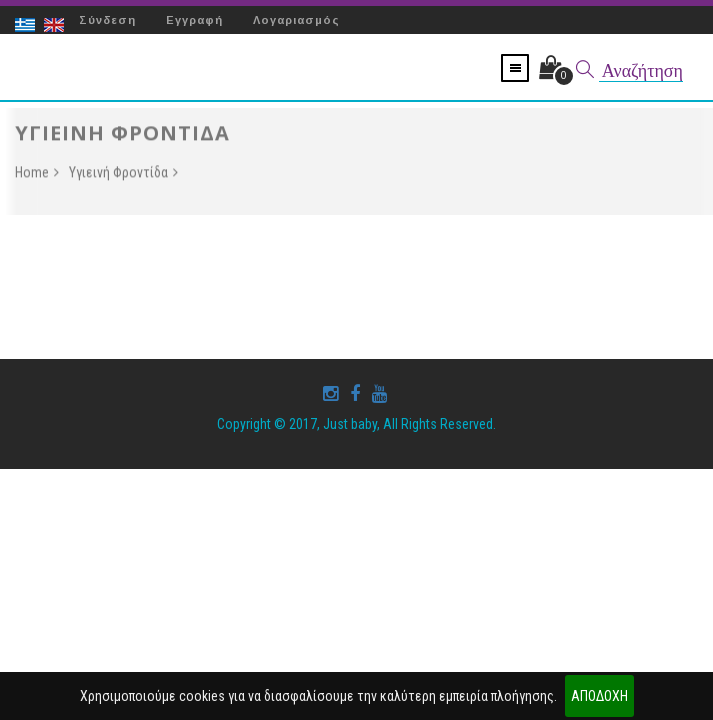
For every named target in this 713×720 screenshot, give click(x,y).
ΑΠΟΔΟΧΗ (599, 696)
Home (37, 175)
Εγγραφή (194, 20)
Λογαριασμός (296, 20)
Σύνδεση (107, 20)
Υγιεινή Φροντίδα (123, 175)
